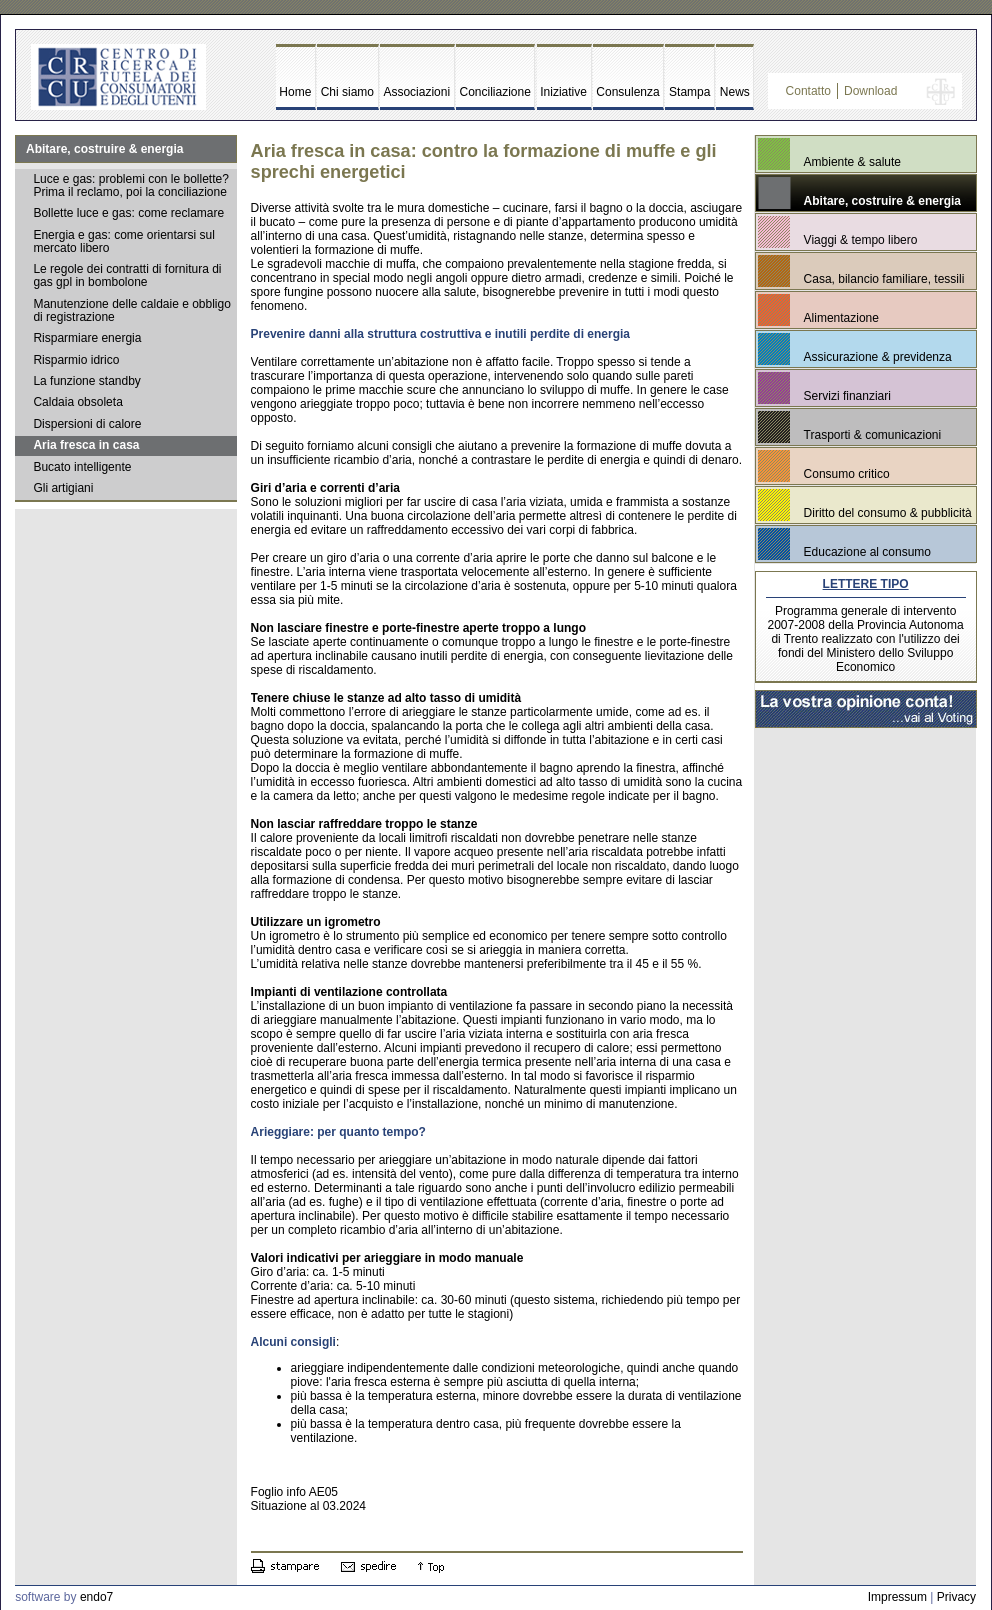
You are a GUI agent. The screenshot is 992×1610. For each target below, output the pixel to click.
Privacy (956, 1597)
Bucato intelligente (82, 467)
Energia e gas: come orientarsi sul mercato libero (123, 241)
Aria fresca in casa (86, 445)
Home (295, 92)
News (735, 92)
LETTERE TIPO (866, 584)
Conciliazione (495, 92)
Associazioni (416, 92)
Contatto (808, 91)
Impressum (897, 1597)
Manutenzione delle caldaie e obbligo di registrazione (131, 310)
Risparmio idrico (76, 360)
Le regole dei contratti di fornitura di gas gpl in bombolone (127, 275)
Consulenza (627, 92)
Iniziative (563, 92)
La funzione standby (86, 381)
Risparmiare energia (87, 338)
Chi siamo (347, 92)
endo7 (96, 1597)
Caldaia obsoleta (77, 402)
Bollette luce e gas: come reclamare (128, 213)
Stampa (689, 92)
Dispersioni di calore (87, 424)
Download (870, 91)
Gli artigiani (63, 488)
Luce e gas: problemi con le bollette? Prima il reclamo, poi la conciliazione (130, 185)
